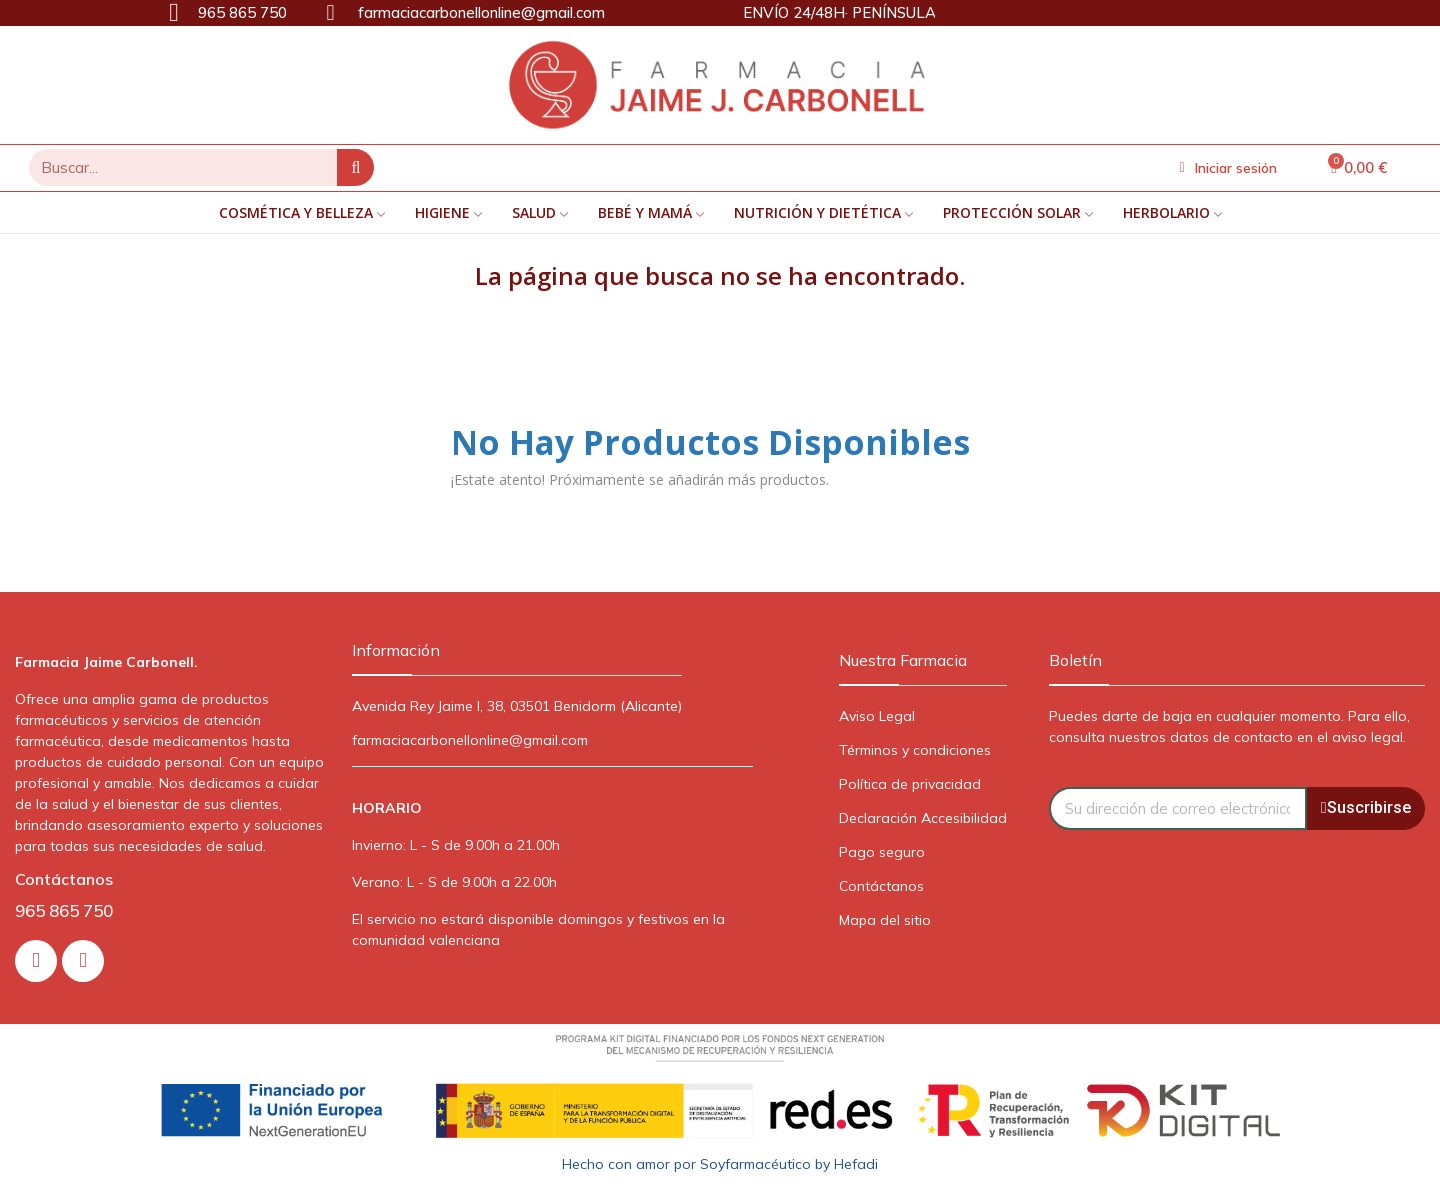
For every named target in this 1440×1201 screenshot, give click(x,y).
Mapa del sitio (885, 920)
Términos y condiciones (915, 750)
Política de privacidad (910, 784)
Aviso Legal (877, 716)
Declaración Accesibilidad (923, 818)
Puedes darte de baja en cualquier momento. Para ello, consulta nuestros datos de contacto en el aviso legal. (1229, 726)
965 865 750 (64, 910)
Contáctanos (881, 886)
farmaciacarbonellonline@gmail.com (470, 740)
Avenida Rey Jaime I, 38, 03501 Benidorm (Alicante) (517, 706)
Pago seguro (882, 852)
